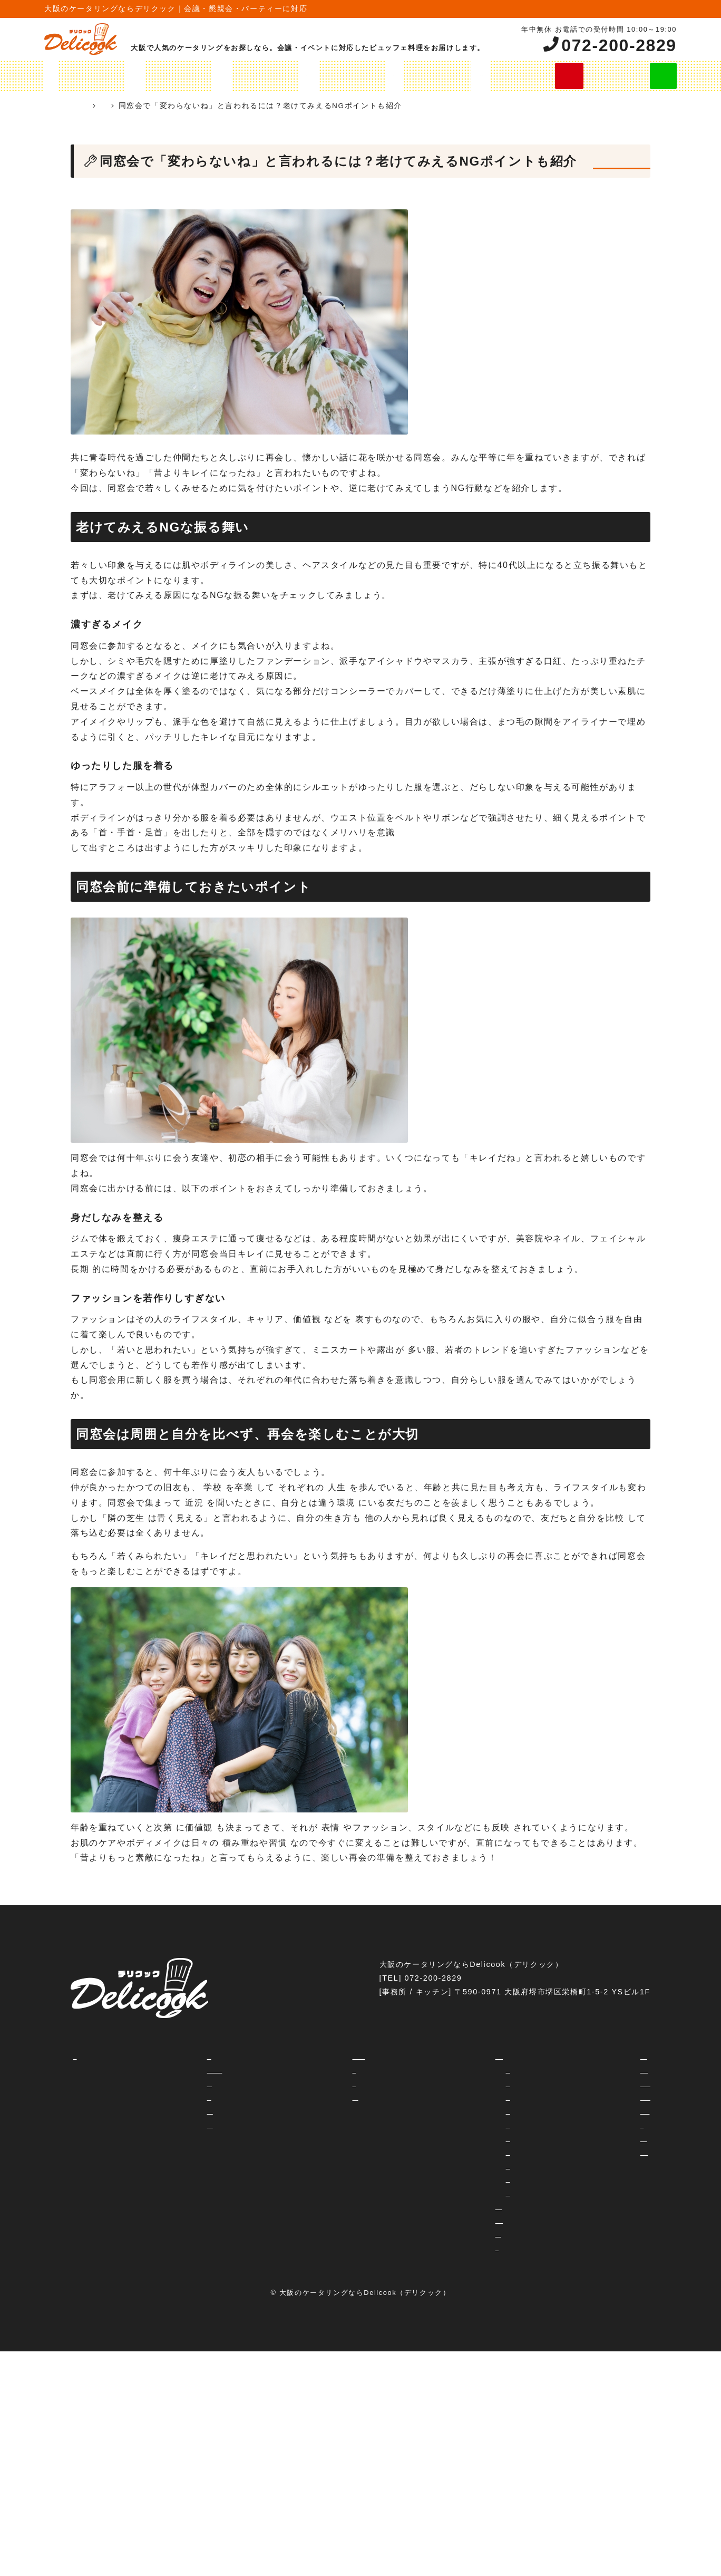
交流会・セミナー (579, 2056)
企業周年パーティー (583, 2152)
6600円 (470, 2179)
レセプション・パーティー (595, 2097)
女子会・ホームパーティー (595, 2083)
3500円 (470, 2111)
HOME (62, 76)
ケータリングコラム (237, 106)
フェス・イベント (579, 2138)
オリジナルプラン (225, 76)
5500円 (470, 2166)
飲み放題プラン (410, 76)
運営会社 (316, 2070)
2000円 (470, 2070)
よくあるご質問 (156, 2111)
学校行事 (562, 2124)
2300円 (470, 2083)
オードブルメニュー (320, 76)
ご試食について (156, 2124)
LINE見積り (648, 76)
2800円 (470, 2097)
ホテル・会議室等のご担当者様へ (361, 2056)
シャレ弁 (464, 2247)
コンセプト (147, 2056)
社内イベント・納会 (583, 2070)
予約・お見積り (329, 2097)
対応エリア (147, 2097)
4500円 (470, 2152)
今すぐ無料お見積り (571, 76)
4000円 (470, 2138)
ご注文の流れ (488, 76)
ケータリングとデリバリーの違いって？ (201, 2070)
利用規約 (316, 2083)
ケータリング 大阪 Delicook (130, 106)
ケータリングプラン (131, 76)
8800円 (470, 2192)
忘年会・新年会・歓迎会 (591, 2111)
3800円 (470, 2124)
